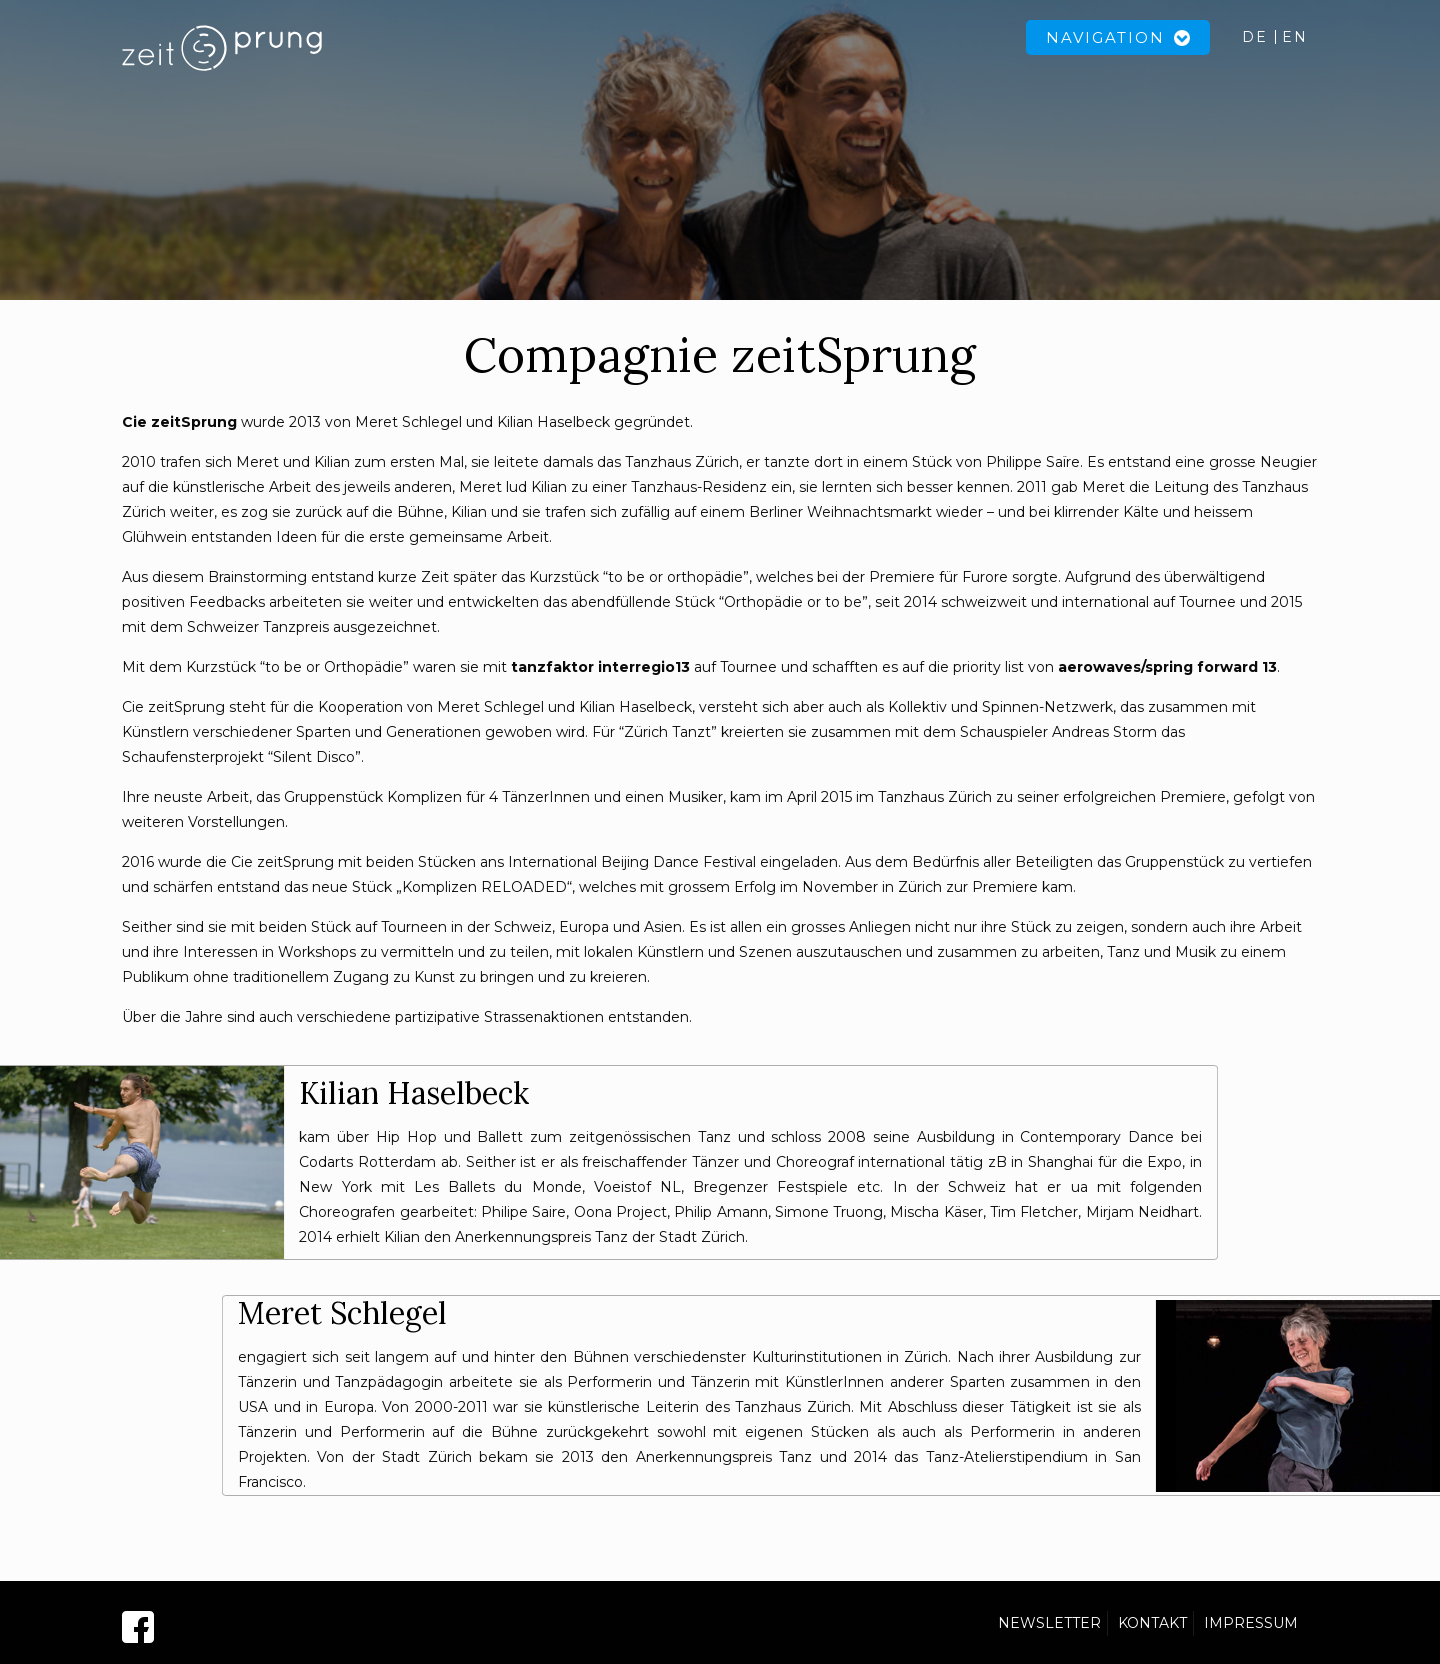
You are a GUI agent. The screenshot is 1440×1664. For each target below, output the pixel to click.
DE (1255, 37)
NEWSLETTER (1049, 1623)
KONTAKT (1152, 1623)
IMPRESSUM (1251, 1623)
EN (1295, 37)
